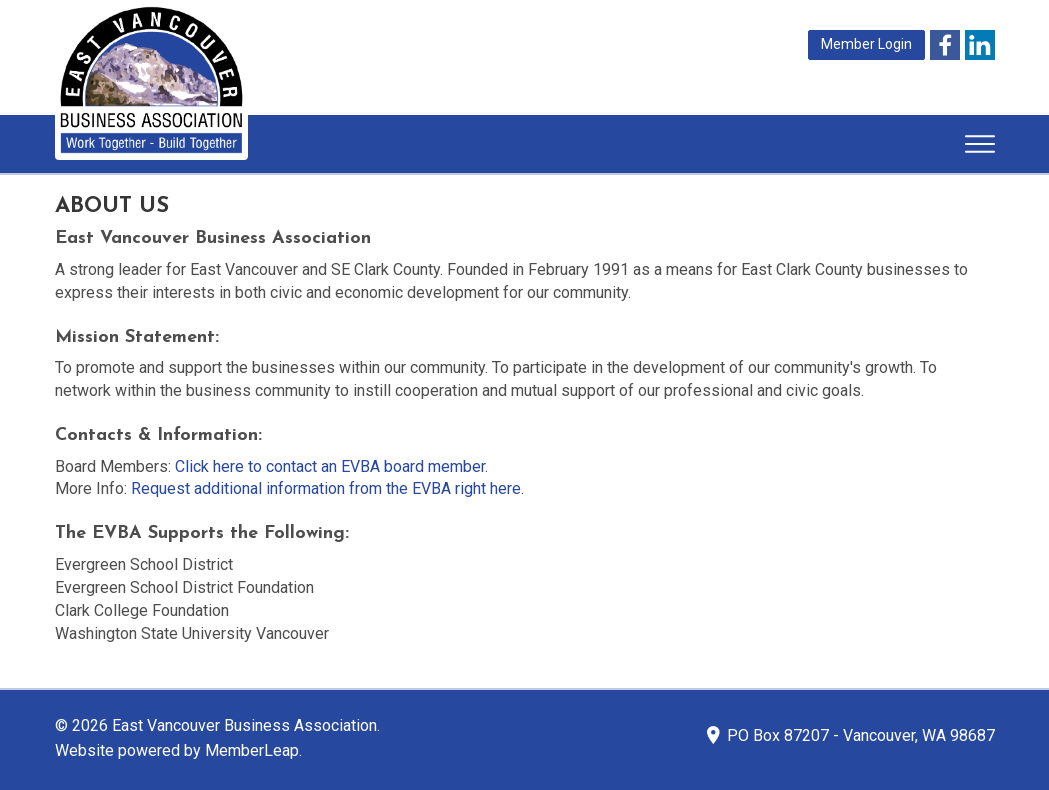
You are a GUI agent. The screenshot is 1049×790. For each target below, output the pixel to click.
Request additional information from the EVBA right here (326, 488)
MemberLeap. (253, 750)
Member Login (866, 44)
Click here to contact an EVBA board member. (331, 466)
